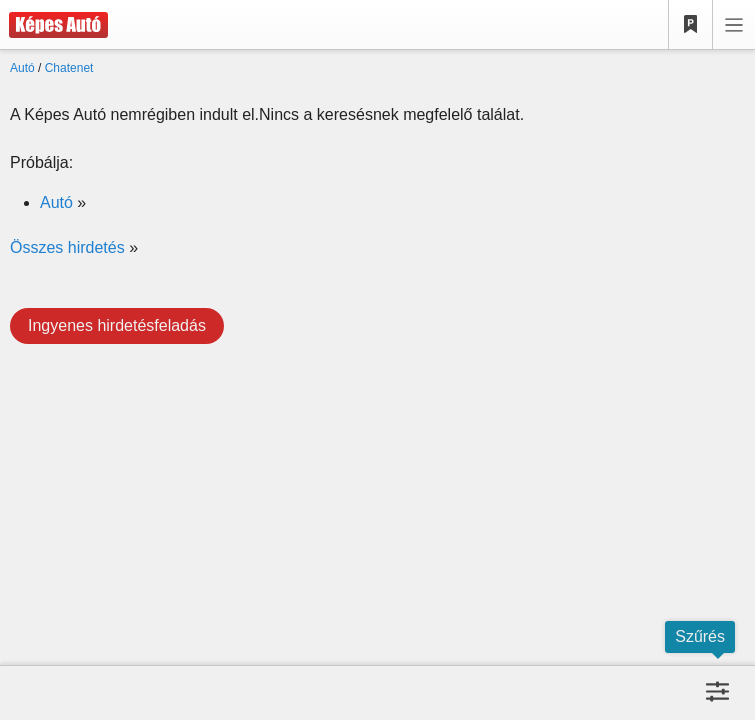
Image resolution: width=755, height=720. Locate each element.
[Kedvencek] (691, 25)
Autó (22, 68)
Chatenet (69, 68)
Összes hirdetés (67, 247)
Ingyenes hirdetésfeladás (117, 325)
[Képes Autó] (54, 25)
